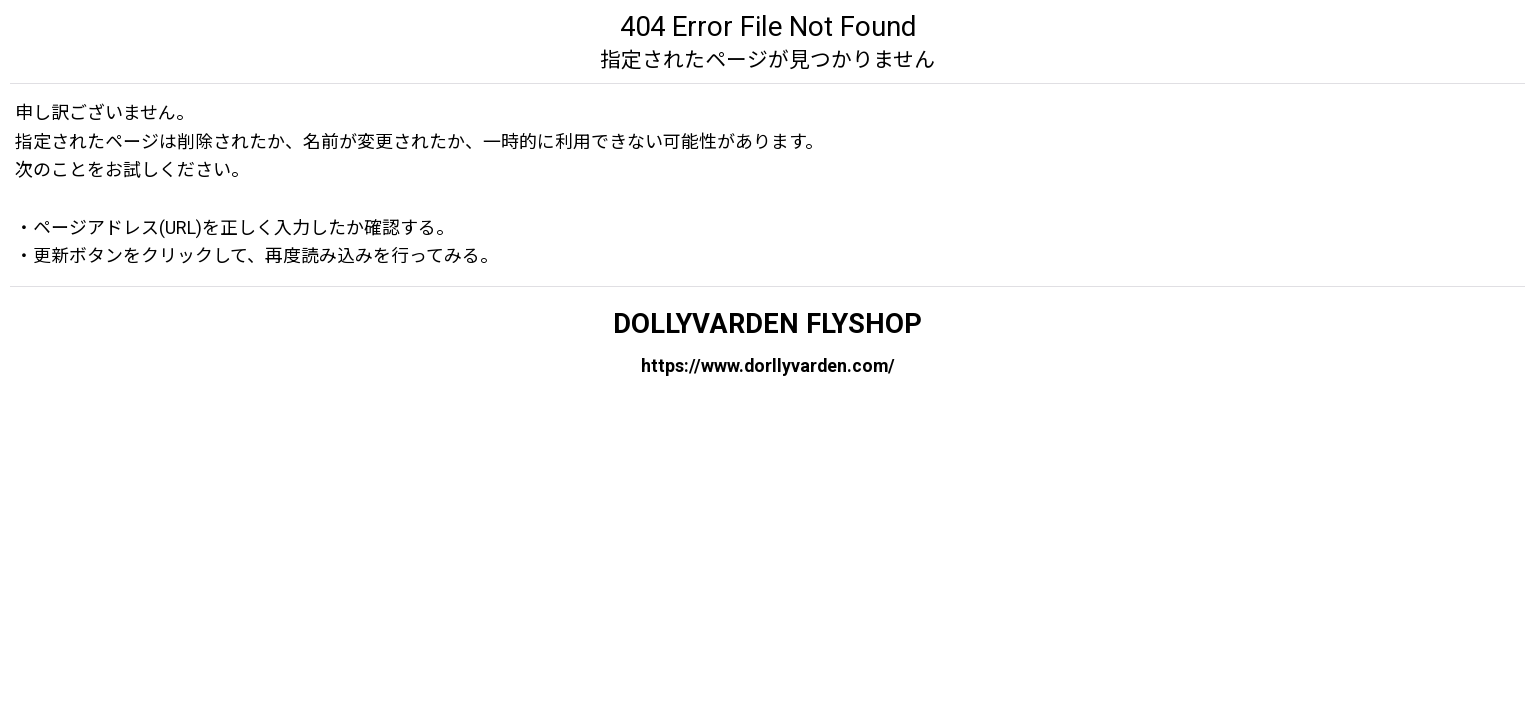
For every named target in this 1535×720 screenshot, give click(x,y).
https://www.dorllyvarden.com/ (768, 364)
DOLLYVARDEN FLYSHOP (767, 323)
